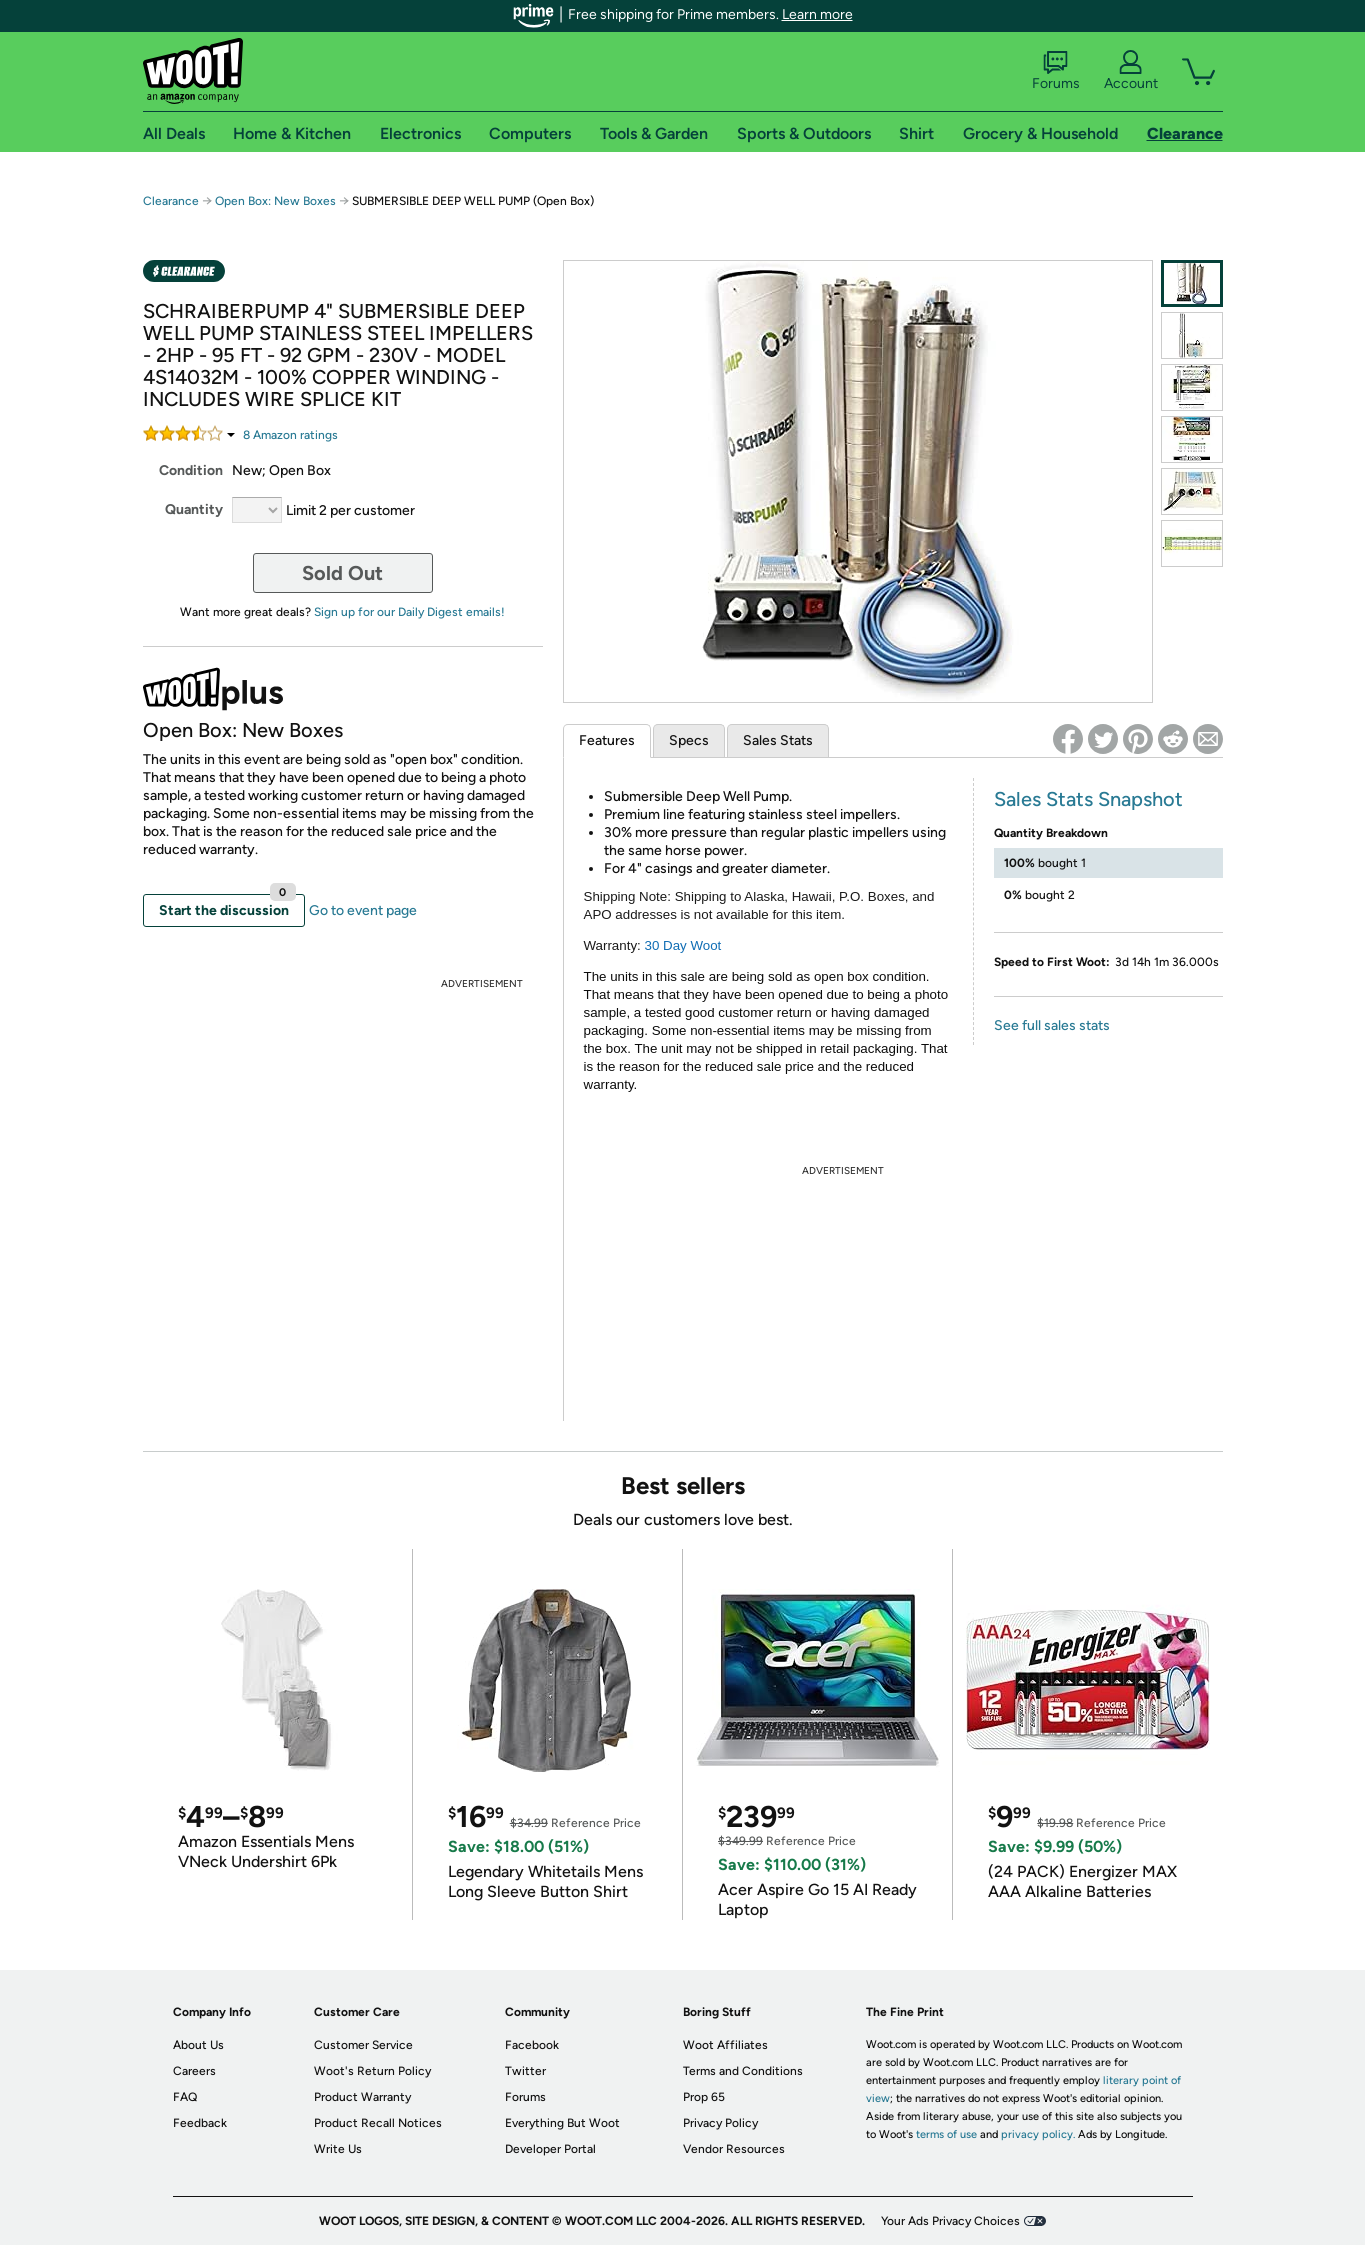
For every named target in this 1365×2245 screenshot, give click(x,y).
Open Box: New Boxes (275, 201)
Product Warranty (362, 2097)
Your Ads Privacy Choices (950, 2221)
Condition (191, 470)
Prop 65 (704, 2097)
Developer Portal (550, 2149)
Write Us (338, 2149)
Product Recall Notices (378, 2123)
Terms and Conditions (743, 2071)
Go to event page (363, 910)
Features (607, 740)
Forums (1056, 71)
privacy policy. (1038, 2134)
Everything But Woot (562, 2123)
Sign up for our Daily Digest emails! (409, 612)
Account (1131, 71)
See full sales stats (1052, 1025)
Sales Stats (778, 740)
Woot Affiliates (725, 2045)
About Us (198, 2045)
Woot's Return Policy (372, 2071)
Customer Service (363, 2045)
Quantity (194, 509)
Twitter (525, 2071)
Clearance (171, 201)
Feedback (200, 2123)
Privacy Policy (720, 2123)
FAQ (185, 2097)
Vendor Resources (734, 2149)
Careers (194, 2071)
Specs (689, 740)
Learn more (817, 14)
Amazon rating (290, 435)
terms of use (946, 2134)
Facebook (532, 2045)
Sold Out (342, 573)
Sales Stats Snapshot (1088, 799)
